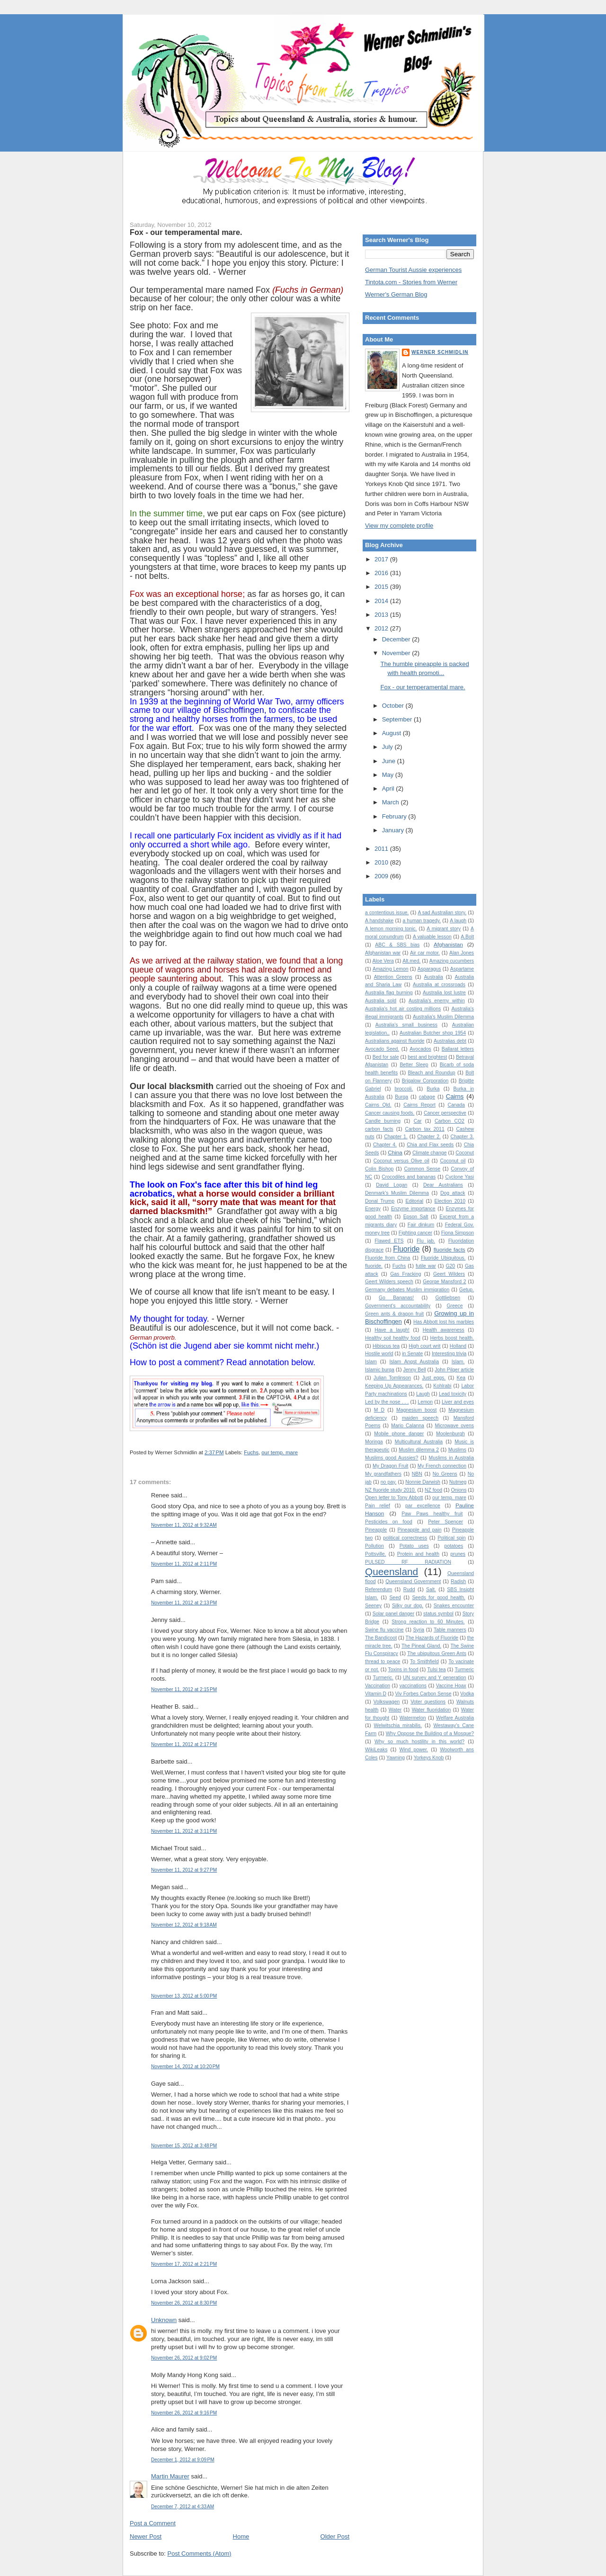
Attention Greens (393, 977)
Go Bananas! (396, 1297)
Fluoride (406, 1249)
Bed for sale (386, 1057)
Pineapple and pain (420, 1529)
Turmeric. (383, 1677)
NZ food (433, 1490)
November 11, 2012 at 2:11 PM (184, 1564)
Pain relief (377, 1505)
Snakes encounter (454, 1605)
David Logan (391, 1185)
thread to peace (382, 1661)
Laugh (423, 1393)
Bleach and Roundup (431, 1072)
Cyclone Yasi (459, 1177)
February (395, 816)
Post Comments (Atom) (200, 2553)
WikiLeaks (376, 1749)
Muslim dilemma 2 (419, 1449)
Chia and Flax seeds (430, 1144)
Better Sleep (414, 1064)
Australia (433, 977)
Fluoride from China (387, 1258)
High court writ (424, 1346)
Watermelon (413, 1717)
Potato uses (414, 1546)
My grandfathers (383, 1474)
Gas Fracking (405, 1274)
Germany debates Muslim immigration (407, 1289)
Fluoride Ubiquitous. (443, 1258)
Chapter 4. (385, 1144)
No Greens (445, 1474)
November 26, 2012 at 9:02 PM (184, 2357)
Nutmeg (457, 1482)
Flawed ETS (388, 1240)
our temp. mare (279, 1452)
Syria (418, 1629)
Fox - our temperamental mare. (186, 232)
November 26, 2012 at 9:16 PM (184, 2412)
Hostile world (379, 1353)
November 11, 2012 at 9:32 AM (184, 1525)
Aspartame (462, 969)
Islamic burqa (379, 1369)
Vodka (467, 1693)
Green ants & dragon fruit (394, 1313)
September (398, 719)
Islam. (458, 1361)
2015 (382, 586)
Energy (373, 1208)
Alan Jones (461, 952)
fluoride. (374, 1266)
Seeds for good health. (438, 1597)
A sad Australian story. (442, 912)
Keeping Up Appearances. (394, 1385)
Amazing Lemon (391, 969)
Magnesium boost (416, 1410)
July (388, 746)
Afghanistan (448, 944)
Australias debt (450, 1041)
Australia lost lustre (444, 992)
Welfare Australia (455, 1717)
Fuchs (251, 1452)
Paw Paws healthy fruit (432, 1513)
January (394, 830)
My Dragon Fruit (390, 1465)
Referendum (378, 1589)
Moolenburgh (450, 1433)
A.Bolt (467, 936)
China (395, 1152)
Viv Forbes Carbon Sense (423, 1693)
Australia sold (380, 1000)
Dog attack (452, 1193)
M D (379, 1410)
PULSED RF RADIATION (408, 1562)
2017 (382, 559)
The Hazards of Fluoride (432, 1637)
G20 (450, 1266)
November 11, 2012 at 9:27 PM (184, 1870)
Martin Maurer (170, 2476)
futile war (426, 1266)
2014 (382, 600)
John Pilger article (454, 1369)
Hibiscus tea (386, 1346)
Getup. (466, 1289)
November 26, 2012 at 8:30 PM (184, 2303)
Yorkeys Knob (429, 1757)
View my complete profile (399, 525)
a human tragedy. (421, 920)
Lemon (425, 1402)
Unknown (164, 2320)
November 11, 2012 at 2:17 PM (184, 1744)
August (392, 733)
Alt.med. (411, 961)
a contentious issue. (387, 912)
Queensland (391, 1571)
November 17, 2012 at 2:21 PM (184, 2264)
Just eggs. (434, 1377)
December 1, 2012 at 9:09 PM (182, 2459)
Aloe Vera (383, 961)
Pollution (374, 1546)
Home (241, 2536)
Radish (458, 1581)
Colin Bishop (379, 1168)
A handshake (379, 920)
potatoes (453, 1546)
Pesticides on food (388, 1521)
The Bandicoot (381, 1637)
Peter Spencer (445, 1521)
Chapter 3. (462, 1136)
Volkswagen (387, 1701)
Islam (371, 1361)
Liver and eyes (458, 1402)
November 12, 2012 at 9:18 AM (184, 1924)
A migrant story (444, 928)
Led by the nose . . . (387, 1402)
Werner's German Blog (396, 294)
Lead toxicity (452, 1393)
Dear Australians (443, 1185)
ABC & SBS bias (397, 944)
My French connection (442, 1465)
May (388, 774)
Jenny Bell (414, 1369)
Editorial (414, 1201)
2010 (382, 862)
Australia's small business (406, 1024)
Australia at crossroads (439, 984)
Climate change (429, 1152)
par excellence (422, 1505)
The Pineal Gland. (421, 1645)
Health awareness (443, 1330)
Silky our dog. (407, 1605)
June (389, 761)
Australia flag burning (389, 992)
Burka (433, 1088)
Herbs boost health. (452, 1338)
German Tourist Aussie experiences (413, 269)
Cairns (455, 1096)
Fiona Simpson (457, 1232)
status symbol (438, 1613)
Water (395, 1709)
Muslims (457, 1449)
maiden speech (420, 1418)
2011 (382, 848)
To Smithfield (424, 1661)
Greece (454, 1305)
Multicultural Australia (419, 1441)
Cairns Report (419, 1105)
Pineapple (376, 1529)
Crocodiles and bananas (409, 1177)
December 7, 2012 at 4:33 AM (182, 2506)
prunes (457, 1554)
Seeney (373, 1605)
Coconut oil (452, 1160)
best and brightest (427, 1057)
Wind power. (414, 1749)
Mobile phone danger (399, 1433)
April (389, 788)
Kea (461, 1377)
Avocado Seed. (382, 1049)
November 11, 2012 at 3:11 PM (184, 1831)
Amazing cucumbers (451, 961)
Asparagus (429, 969)
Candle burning (383, 1121)
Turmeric (464, 1669)
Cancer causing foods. (389, 1113)
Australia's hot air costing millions (403, 1008)
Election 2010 (450, 1201)
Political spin (451, 1537)
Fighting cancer (415, 1232)
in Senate (412, 1353)
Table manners (450, 1629)
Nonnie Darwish (422, 1482)
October (394, 705)
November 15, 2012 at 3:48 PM (184, 2145)
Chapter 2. (429, 1136)
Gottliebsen (447, 1297)
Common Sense (422, 1168)
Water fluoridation (431, 1709)
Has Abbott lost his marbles (443, 1321)
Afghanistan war (383, 952)
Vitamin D (375, 1693)
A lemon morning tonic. (391, 928)
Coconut (464, 1152)
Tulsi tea (436, 1669)
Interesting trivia (449, 1353)
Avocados (420, 1049)
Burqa (401, 1096)
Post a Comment (153, 2523)
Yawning (395, 1757)
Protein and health (418, 1554)
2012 (382, 628)
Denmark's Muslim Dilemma (397, 1193)
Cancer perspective (445, 1113)
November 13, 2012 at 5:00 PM (184, 1996)
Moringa (374, 1441)
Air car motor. (425, 952)
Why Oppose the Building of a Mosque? (430, 1733)
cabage (427, 1096)
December (397, 639)
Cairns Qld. (378, 1105)
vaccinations (413, 1685)
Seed (395, 1597)
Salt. (431, 1589)
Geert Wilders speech (389, 1281)
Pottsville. (375, 1554)
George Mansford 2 (444, 1281)
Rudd (409, 1589)
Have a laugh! (392, 1330)
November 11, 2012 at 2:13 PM (184, 1602)
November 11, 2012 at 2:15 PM (184, 1689)
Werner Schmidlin (439, 352)
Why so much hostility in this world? (419, 1741)
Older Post (335, 2536)
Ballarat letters (458, 1049)
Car (418, 1121)
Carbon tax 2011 (425, 1129)
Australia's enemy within (437, 1000)
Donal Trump (379, 1201)
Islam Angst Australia (414, 1361)
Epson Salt (415, 1216)
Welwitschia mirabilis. (398, 1725)
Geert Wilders (449, 1274)
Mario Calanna (407, 1425)
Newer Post (145, 2536)
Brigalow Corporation (425, 1080)
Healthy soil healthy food (392, 1338)
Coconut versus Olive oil (401, 1160)
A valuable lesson (432, 936)
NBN (417, 1474)
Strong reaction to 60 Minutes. (428, 1621)
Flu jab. (426, 1240)
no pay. (389, 1482)
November (397, 653)
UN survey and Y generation (434, 1677)
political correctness (405, 1537)
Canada (455, 1105)
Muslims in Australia (451, 1457)
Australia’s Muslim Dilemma (443, 1016)
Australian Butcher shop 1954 (433, 1033)
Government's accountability (397, 1305)
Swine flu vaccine (384, 1629)
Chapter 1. (396, 1136)
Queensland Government (413, 1581)
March (391, 802)
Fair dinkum (421, 1224)
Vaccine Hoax (451, 1685)
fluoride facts (449, 1249)
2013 (382, 614)
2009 (382, 876)
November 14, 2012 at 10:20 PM (185, 2066)
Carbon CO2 (449, 1121)
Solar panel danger (393, 1613)
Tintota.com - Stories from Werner (411, 282)
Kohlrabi (442, 1385)
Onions (458, 1490)
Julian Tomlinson (392, 1377)
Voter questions (428, 1701)
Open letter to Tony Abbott (394, 1497)
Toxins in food (403, 1669)
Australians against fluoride (395, 1041)
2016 (382, 572)
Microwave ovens (454, 1425)
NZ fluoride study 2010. (390, 1490)
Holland (458, 1346)
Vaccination (377, 1685)
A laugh (458, 920)
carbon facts (379, 1129)
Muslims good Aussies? (391, 1457)
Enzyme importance (413, 1208)
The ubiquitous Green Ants (436, 1653)
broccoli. (404, 1088)
